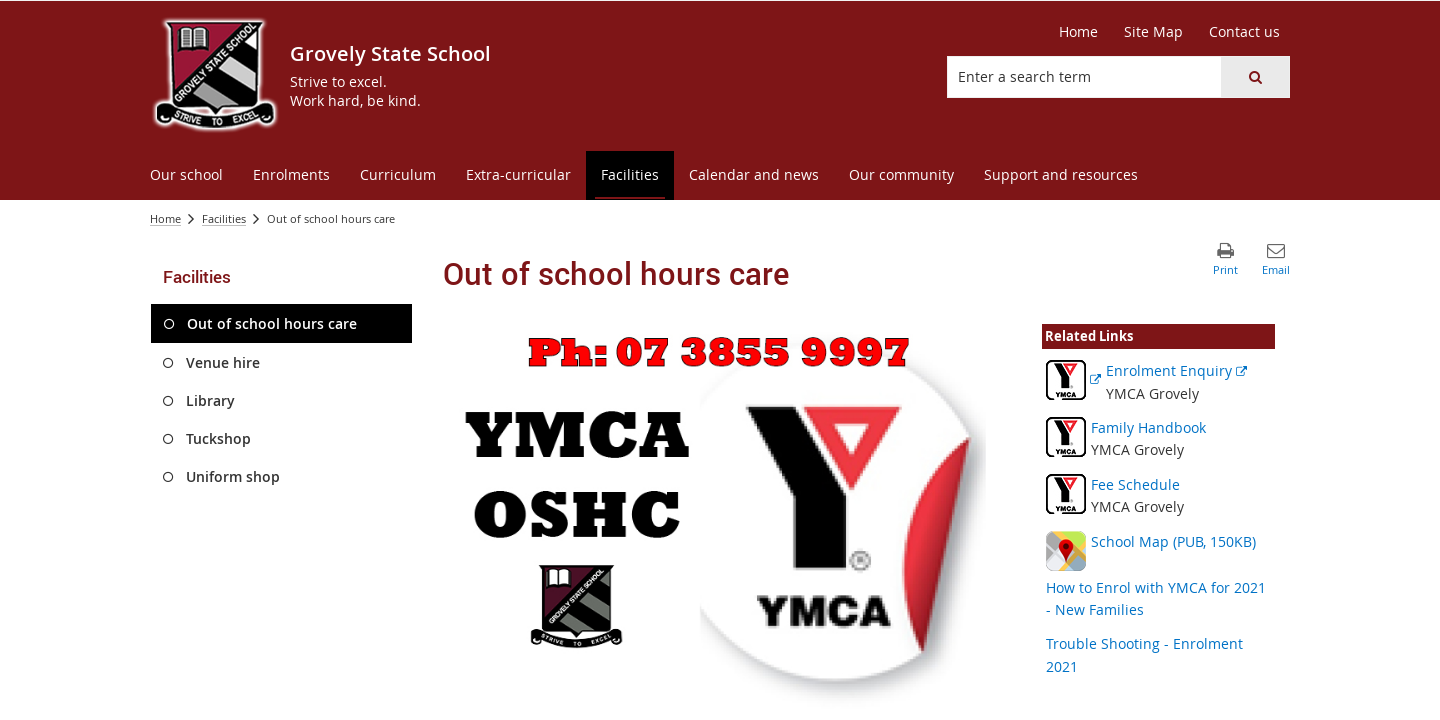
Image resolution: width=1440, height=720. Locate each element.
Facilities (224, 218)
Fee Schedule (1135, 484)
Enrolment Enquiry (1176, 370)
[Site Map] (1153, 32)
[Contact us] (1244, 32)
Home (165, 218)
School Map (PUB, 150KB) (1173, 541)
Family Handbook (1148, 427)
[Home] (1078, 32)
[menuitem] (186, 175)
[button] (1255, 77)
